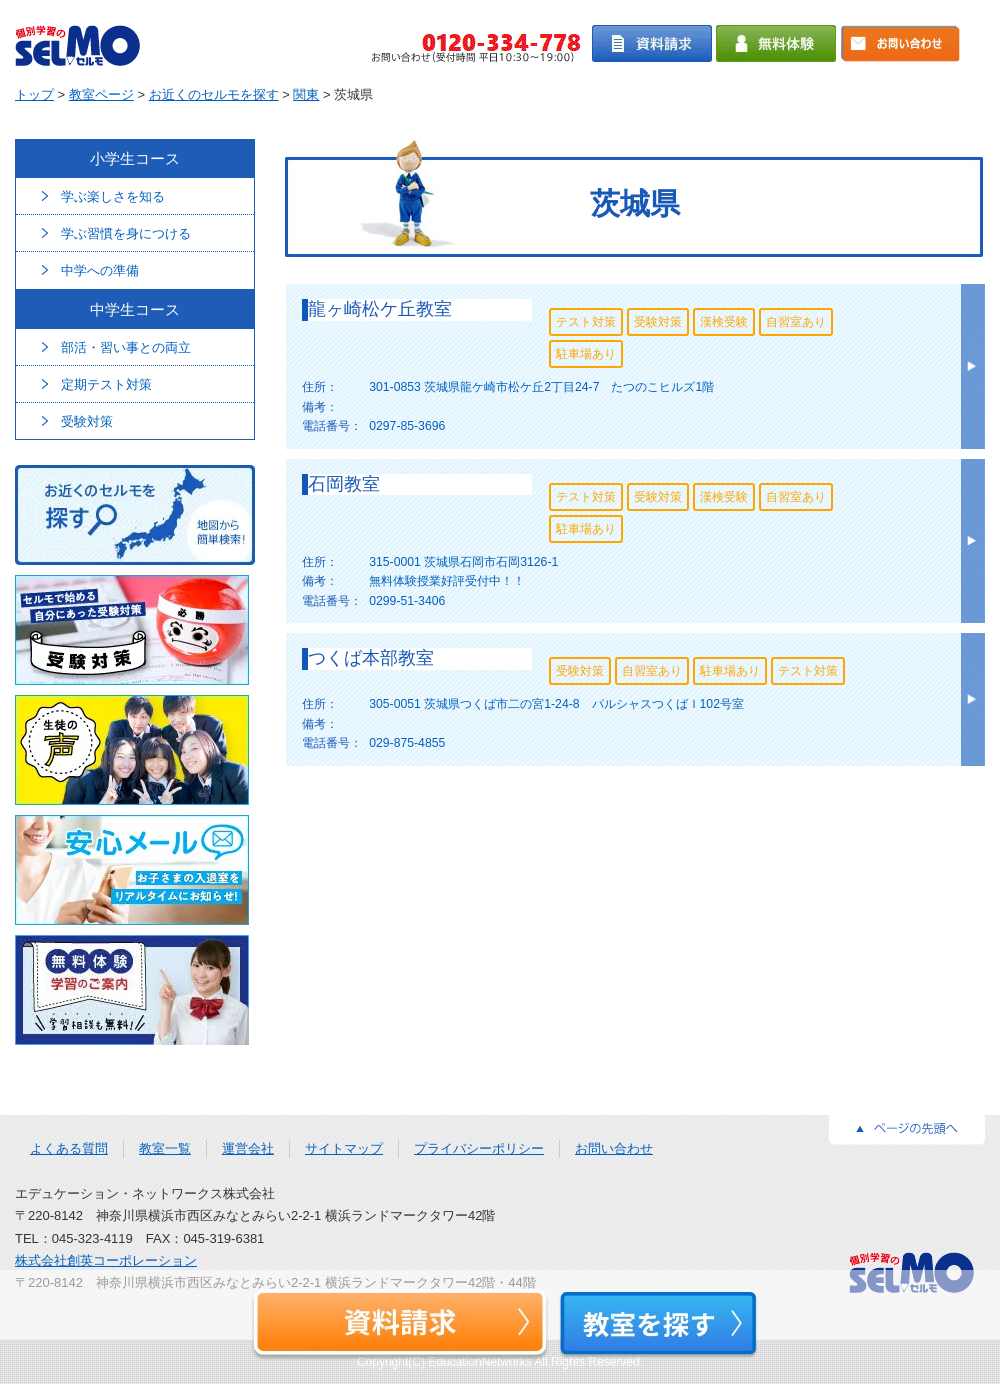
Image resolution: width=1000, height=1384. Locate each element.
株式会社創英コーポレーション (106, 1260)
